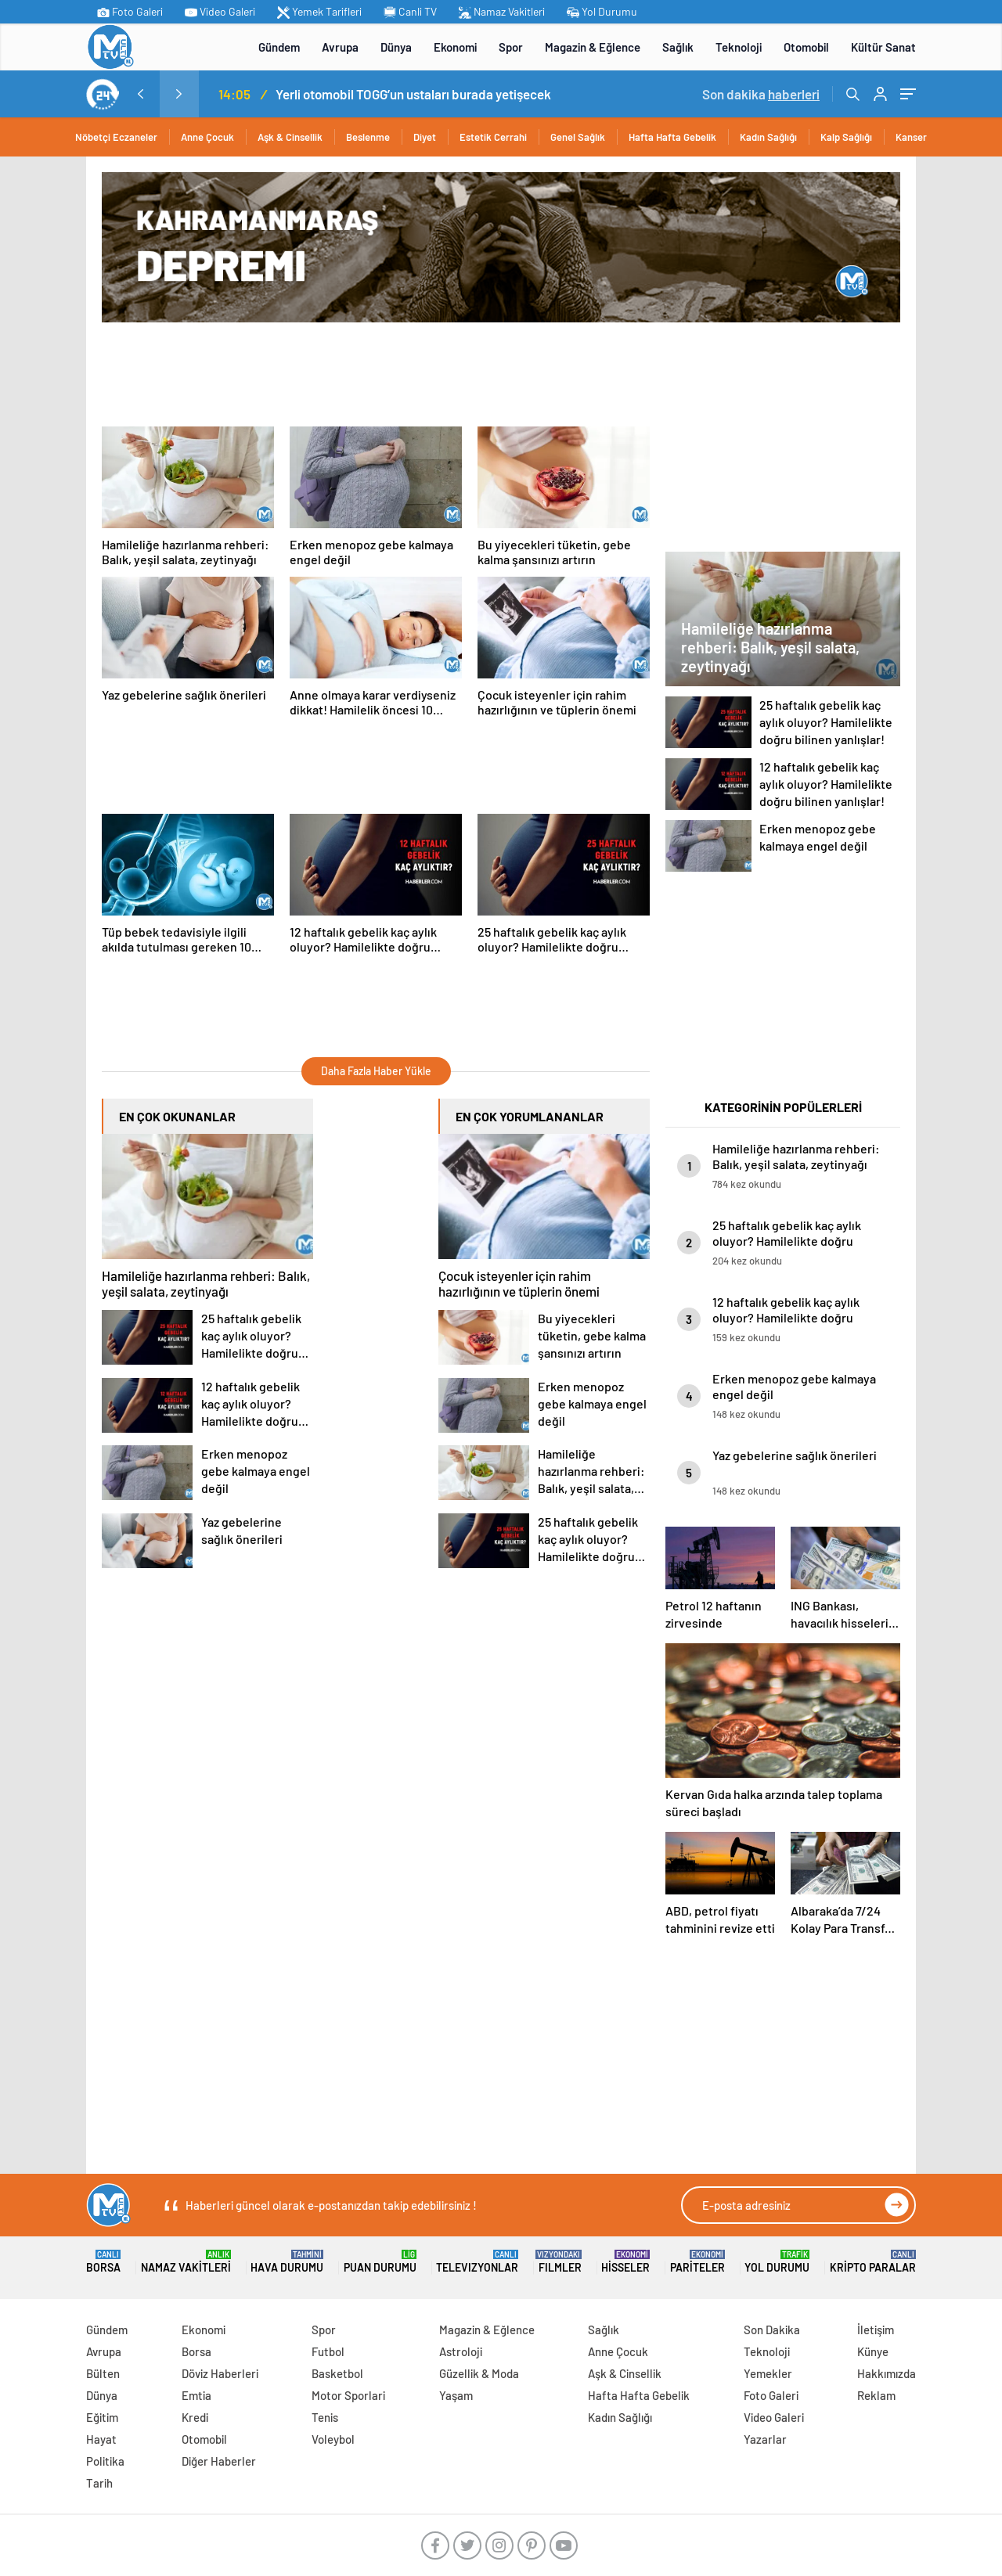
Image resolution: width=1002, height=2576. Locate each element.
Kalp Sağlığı (846, 137)
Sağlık (678, 47)
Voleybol (333, 2439)
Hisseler (625, 2262)
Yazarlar (765, 2439)
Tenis (325, 2417)
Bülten (103, 2373)
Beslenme (368, 137)
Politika (105, 2461)
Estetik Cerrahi (493, 137)
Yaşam (456, 2395)
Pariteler (697, 2262)
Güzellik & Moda (479, 2373)
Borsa (103, 2262)
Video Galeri (220, 12)
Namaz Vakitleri (502, 12)
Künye (872, 2351)
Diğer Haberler (219, 2461)
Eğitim (102, 2417)
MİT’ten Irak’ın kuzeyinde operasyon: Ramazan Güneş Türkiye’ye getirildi (221, 94)
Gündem (279, 47)
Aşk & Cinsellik (290, 137)
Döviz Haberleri (220, 2373)
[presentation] (140, 93)
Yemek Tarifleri (319, 12)
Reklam (876, 2395)
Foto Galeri (130, 12)
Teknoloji (738, 47)
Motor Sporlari (348, 2395)
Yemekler (768, 2373)
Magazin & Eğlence (592, 47)
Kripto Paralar (873, 2262)
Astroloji (460, 2351)
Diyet (424, 137)
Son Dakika (772, 2329)
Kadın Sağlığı (768, 137)
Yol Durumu (602, 12)
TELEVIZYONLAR (477, 2262)
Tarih (99, 2483)
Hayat (101, 2439)
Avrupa (340, 47)
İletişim (875, 2329)
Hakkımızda (886, 2373)
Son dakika (761, 94)
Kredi (195, 2417)
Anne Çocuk (207, 137)
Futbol (328, 2351)
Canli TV (410, 12)
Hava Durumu (286, 2262)
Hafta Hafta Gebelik (672, 137)
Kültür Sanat (883, 47)
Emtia (196, 2395)
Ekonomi (455, 47)
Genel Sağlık (577, 137)
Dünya (396, 47)
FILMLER (560, 2262)
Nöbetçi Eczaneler (116, 137)
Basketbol (337, 2373)
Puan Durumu (380, 2262)
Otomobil (806, 47)
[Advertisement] (383, 373)
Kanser (911, 137)
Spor (511, 47)
